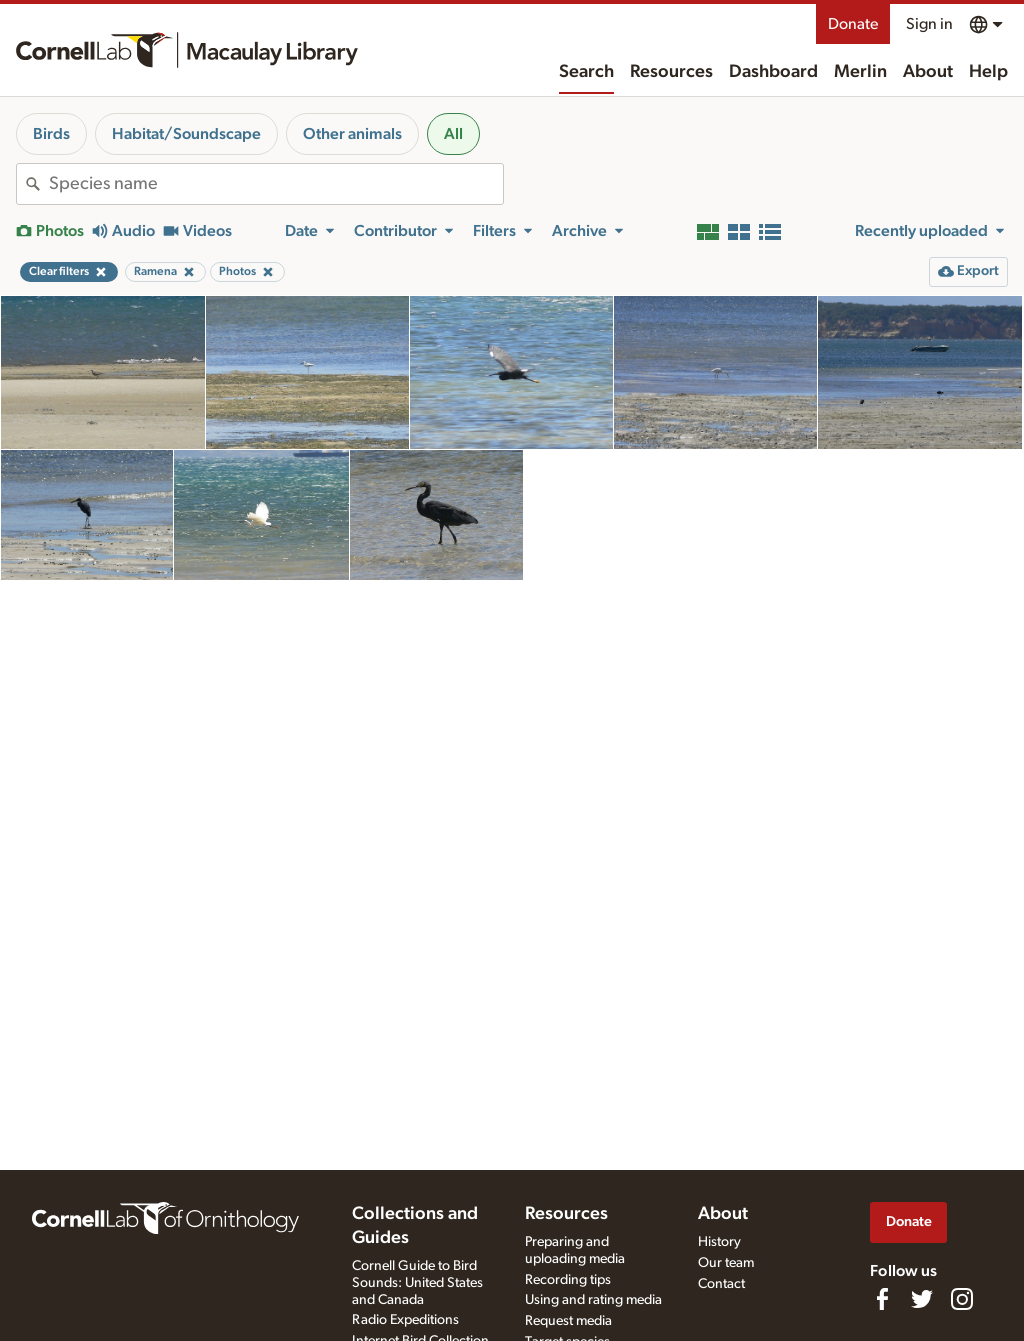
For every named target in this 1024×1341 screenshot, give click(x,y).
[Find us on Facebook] (882, 1299)
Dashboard (773, 72)
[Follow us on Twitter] (922, 1299)
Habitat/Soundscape (186, 134)
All (453, 134)
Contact (721, 1284)
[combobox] (276, 184)
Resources (671, 72)
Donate (853, 24)
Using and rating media (593, 1300)
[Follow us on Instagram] (962, 1299)
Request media (568, 1321)
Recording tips (568, 1280)
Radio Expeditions (405, 1320)
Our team (726, 1263)
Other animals (352, 134)
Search (586, 72)
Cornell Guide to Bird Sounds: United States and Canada (417, 1283)
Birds (51, 134)
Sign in (929, 24)
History (719, 1242)
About (928, 72)
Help (988, 72)
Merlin (860, 72)
